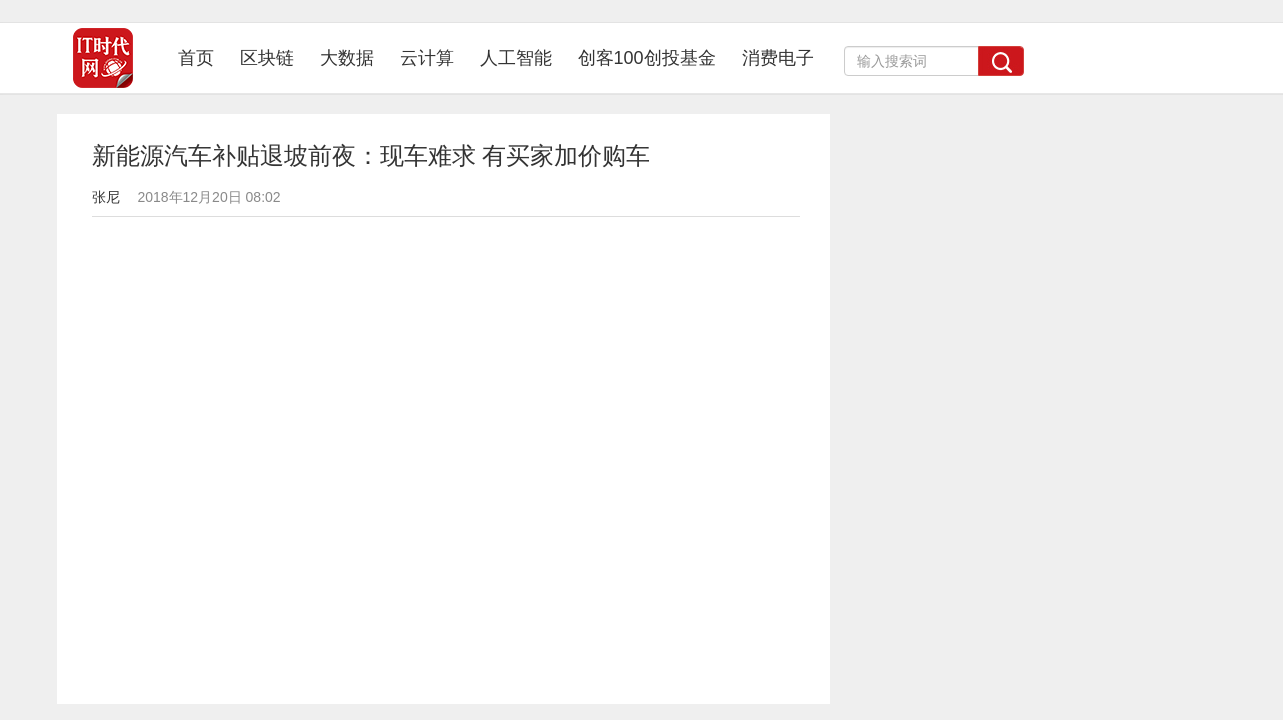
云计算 (427, 58)
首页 (202, 57)
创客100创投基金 (647, 58)
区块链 (267, 58)
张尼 (106, 197)
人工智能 (516, 58)
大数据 (347, 58)
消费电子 (778, 58)
